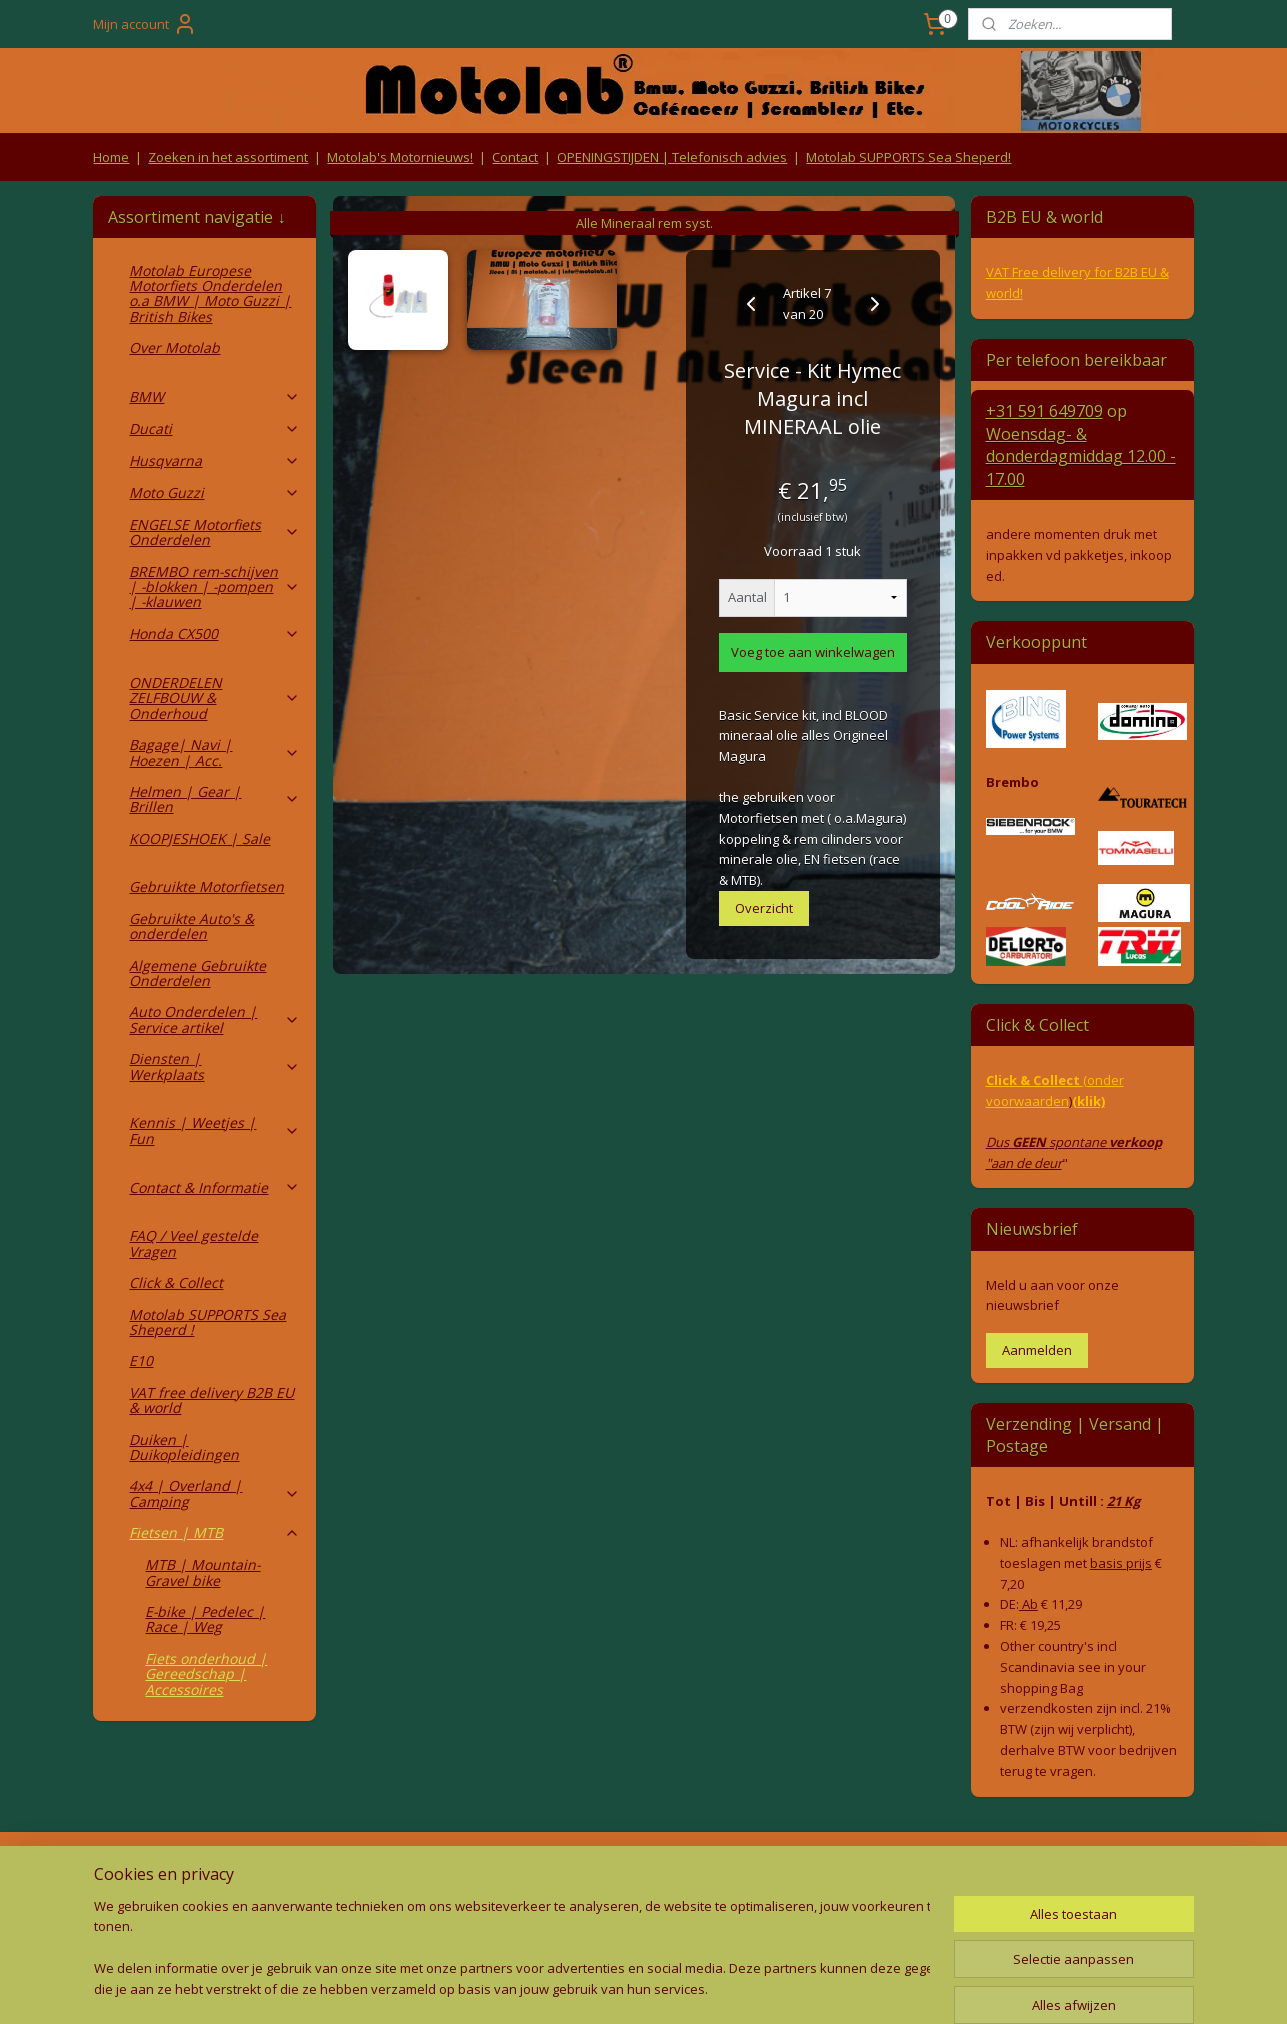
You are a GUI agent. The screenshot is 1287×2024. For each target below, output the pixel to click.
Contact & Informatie (214, 1187)
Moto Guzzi (214, 492)
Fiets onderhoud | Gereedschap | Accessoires (206, 1674)
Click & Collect (176, 1282)
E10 (141, 1360)
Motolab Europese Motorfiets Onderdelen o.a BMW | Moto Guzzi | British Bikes (210, 293)
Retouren (128, 1873)
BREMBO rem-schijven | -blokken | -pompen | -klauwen (214, 587)
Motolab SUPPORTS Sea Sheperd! (908, 157)
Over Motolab (174, 347)
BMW (214, 396)
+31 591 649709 (1044, 411)
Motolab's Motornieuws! (400, 157)
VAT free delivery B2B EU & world (211, 1400)
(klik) (1088, 1101)
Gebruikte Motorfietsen (206, 886)
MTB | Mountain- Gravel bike (202, 1572)
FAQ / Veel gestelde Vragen (193, 1243)
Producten (643, 1873)
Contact (515, 157)
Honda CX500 (214, 633)
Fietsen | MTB (214, 1532)
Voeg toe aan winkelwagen (813, 652)
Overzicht (763, 908)
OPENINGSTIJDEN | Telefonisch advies (672, 157)
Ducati (214, 428)
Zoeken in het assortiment (228, 157)
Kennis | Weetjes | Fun (214, 1130)
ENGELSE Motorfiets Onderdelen (214, 532)
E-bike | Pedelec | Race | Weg (205, 1619)
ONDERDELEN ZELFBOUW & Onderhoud (214, 698)
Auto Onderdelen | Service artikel (214, 1019)
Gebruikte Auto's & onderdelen (191, 926)
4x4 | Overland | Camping (214, 1493)
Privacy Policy (424, 1911)
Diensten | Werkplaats (214, 1066)
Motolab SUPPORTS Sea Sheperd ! (207, 1322)
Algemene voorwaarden (423, 1873)
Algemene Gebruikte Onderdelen (197, 973)
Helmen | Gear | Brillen (214, 799)
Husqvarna (214, 460)
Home (111, 157)
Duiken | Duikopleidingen (184, 1447)
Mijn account (145, 24)
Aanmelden (1037, 1350)
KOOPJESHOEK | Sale (199, 838)
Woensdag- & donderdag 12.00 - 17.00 (1081, 456)
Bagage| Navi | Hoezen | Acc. (214, 752)
